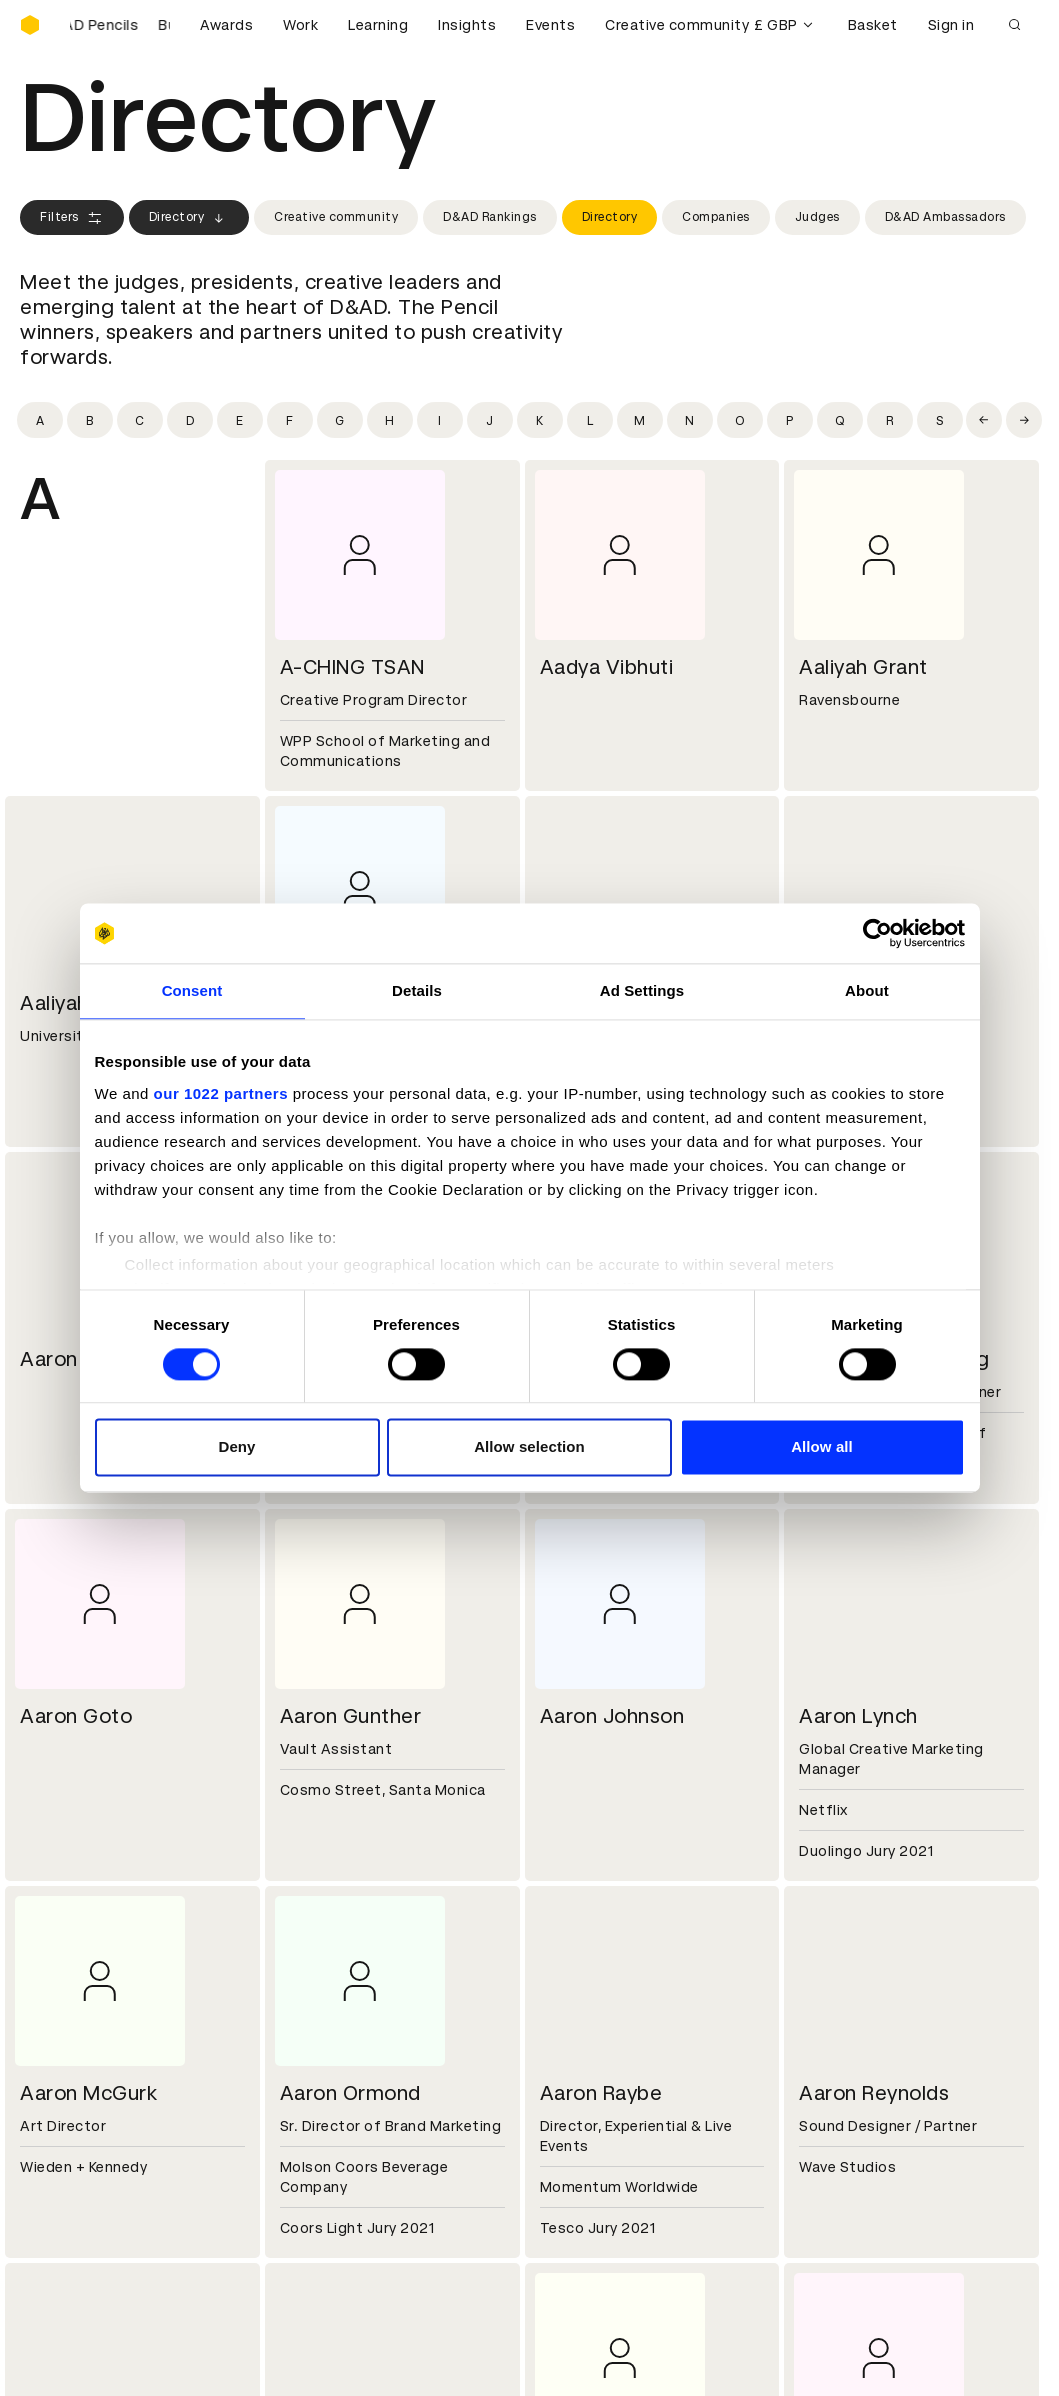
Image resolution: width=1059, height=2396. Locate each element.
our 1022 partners (221, 1093)
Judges (817, 217)
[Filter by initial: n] (690, 420)
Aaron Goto (76, 1716)
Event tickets (68, 2242)
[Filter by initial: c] (140, 420)
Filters (72, 218)
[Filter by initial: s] (940, 420)
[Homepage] (30, 25)
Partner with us (335, 2027)
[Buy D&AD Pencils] (120, 25)
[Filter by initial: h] (390, 420)
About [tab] (867, 990)
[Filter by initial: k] (540, 420)
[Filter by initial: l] (590, 420)
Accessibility (327, 2218)
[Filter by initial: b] (90, 420)
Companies (716, 217)
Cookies (310, 2170)
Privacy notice (331, 2194)
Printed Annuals (76, 2170)
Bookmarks (582, 2194)
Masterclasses (73, 2218)
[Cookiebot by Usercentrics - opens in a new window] (877, 933)
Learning (378, 25)
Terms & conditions (351, 2146)
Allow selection (529, 1447)
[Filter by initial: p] (790, 420)
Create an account (608, 2170)
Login (561, 2146)
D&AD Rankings (490, 217)
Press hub (577, 2027)
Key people (58, 2027)
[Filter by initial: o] (740, 420)
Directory (189, 218)
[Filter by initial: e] (240, 420)
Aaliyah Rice (77, 1003)
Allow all (822, 1447)
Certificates (64, 2194)
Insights (467, 25)
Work (300, 25)
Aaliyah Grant (863, 667)
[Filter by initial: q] (840, 420)
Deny (236, 1447)
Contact (572, 2003)
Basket (873, 25)
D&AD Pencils (68, 2146)
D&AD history (68, 2003)
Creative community (677, 25)
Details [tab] (417, 990)
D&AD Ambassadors (945, 217)
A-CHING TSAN (352, 667)
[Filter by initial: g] (340, 420)
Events (550, 25)
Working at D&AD (342, 2003)
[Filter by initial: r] (890, 420)
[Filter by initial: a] (40, 420)
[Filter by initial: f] (290, 420)
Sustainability (69, 2051)
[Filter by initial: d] (190, 420)
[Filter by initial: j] (490, 420)
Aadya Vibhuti (607, 667)
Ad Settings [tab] (642, 990)
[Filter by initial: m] (640, 420)
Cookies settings (106, 2378)
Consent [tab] (192, 990)
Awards (226, 25)
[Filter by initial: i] (440, 420)
